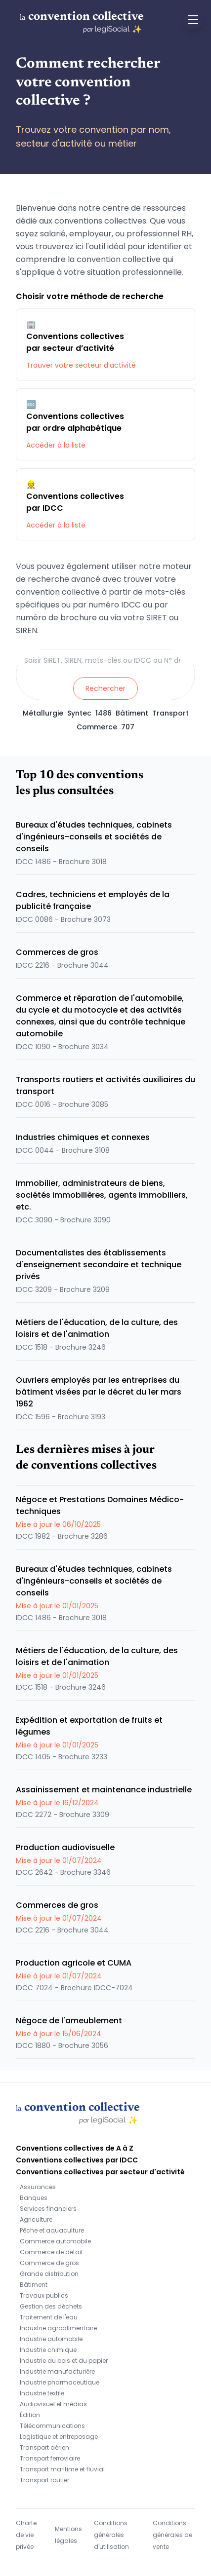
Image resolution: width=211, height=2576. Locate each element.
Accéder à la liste (55, 445)
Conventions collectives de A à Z (74, 2148)
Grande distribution (49, 2274)
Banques (33, 2198)
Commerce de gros (49, 2263)
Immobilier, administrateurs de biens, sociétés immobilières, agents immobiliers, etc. (102, 1194)
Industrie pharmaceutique (59, 2382)
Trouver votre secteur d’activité (81, 365)
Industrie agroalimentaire (58, 2328)
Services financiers (48, 2208)
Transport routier (44, 2480)
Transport (170, 713)
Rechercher (105, 688)
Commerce (97, 727)
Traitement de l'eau (49, 2317)
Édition (30, 2415)
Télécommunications (52, 2426)
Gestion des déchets (51, 2306)
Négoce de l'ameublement (69, 2020)
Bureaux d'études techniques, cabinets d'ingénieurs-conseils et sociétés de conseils (94, 836)
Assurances (38, 2187)
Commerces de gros (57, 952)
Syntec (79, 713)
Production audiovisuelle (65, 1847)
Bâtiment (132, 713)
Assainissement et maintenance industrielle (104, 1789)
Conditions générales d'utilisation (111, 2535)
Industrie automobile (51, 2339)
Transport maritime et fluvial (62, 2469)
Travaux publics (44, 2295)
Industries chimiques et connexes (83, 1137)
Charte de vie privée (26, 2535)
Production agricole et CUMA (73, 1963)
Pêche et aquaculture (52, 2230)
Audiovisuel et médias (53, 2404)
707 (127, 727)
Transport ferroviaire (50, 2458)
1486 (103, 713)
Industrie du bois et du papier (64, 2360)
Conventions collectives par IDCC (77, 2160)
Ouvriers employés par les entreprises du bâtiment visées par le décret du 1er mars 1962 (98, 1391)
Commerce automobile (55, 2241)
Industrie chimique (48, 2350)
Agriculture (36, 2219)
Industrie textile (42, 2393)
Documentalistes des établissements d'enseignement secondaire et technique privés (98, 1264)
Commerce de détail (51, 2252)
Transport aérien (44, 2447)
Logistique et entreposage (59, 2436)
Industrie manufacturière (57, 2371)
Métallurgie (43, 713)
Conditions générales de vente (172, 2535)
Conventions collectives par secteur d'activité (100, 2172)
